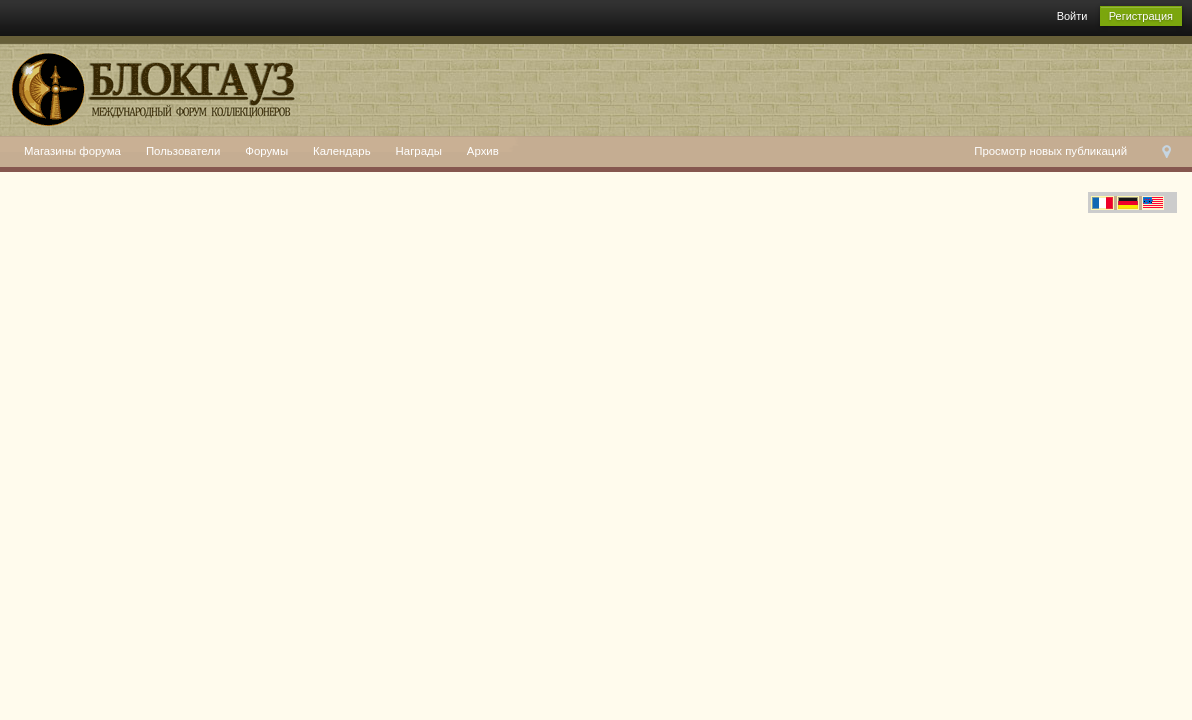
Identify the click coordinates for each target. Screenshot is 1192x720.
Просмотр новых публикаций (1050, 151)
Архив (483, 151)
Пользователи (183, 151)
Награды (419, 151)
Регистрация (1141, 16)
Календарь (342, 151)
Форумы (266, 151)
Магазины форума (72, 151)
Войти (1072, 16)
